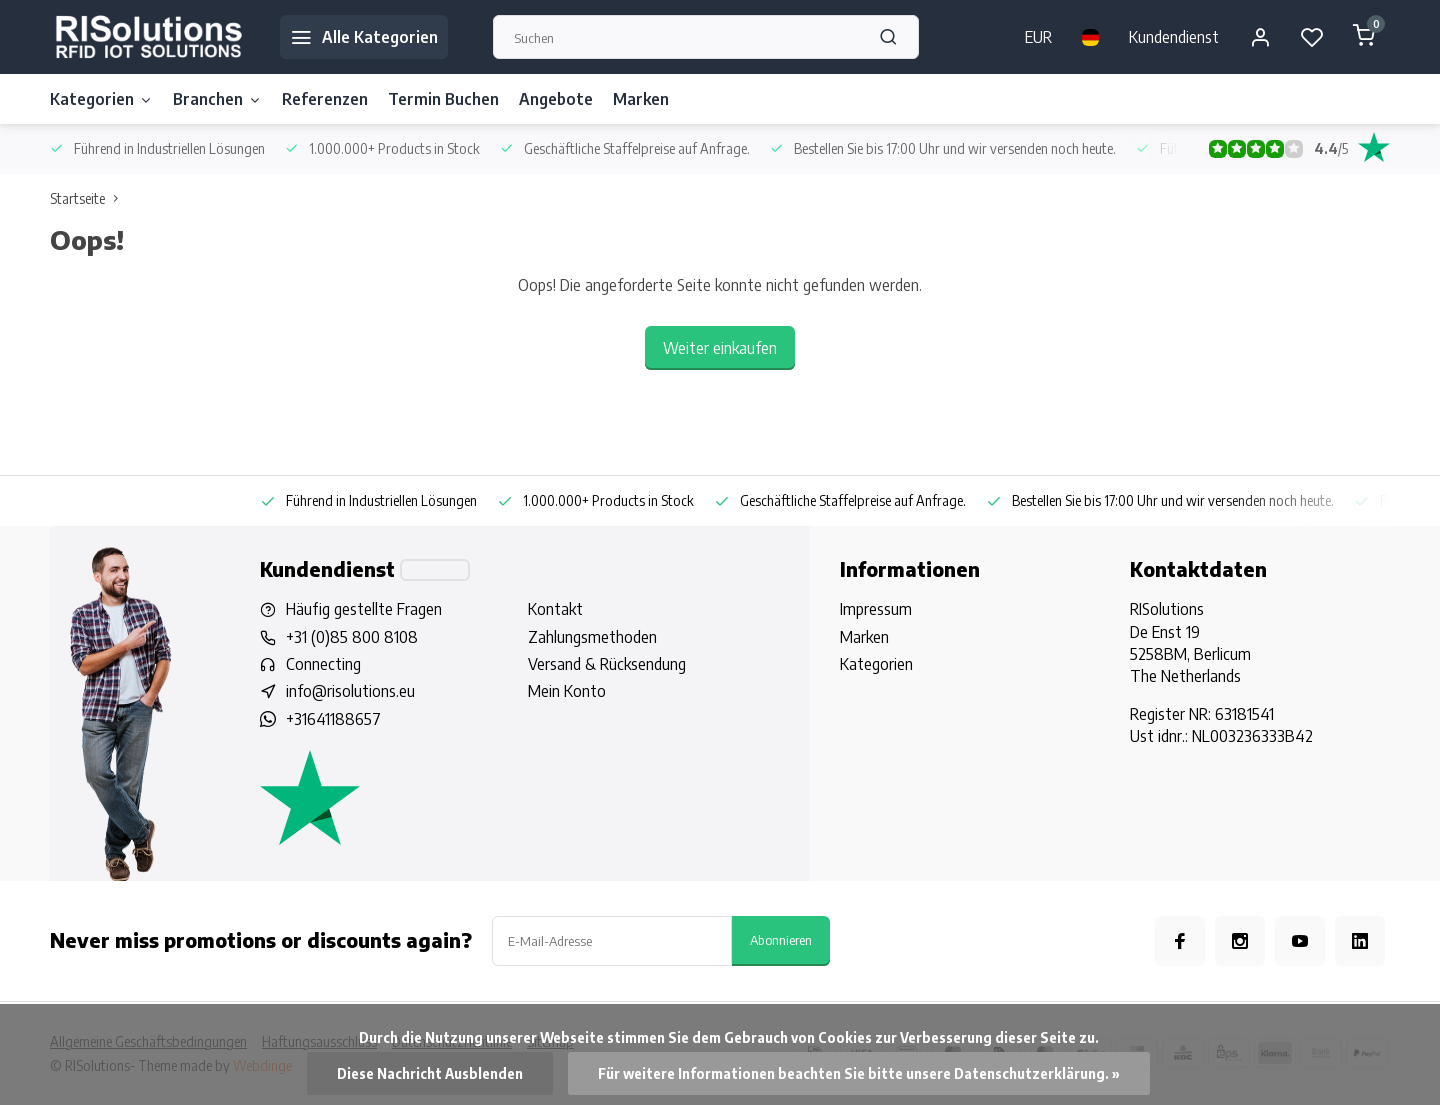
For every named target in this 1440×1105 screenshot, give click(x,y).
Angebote (556, 99)
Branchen (217, 99)
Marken (641, 99)
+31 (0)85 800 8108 (352, 637)
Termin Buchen (443, 99)
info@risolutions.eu (350, 691)
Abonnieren (781, 939)
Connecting (323, 664)
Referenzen (325, 99)
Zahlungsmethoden (592, 637)
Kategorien (101, 99)
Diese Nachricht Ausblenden (430, 1073)
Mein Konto (567, 691)
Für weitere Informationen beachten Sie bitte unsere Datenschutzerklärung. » (859, 1073)
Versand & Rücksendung (607, 664)
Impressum (876, 609)
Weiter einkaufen (720, 348)
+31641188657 (333, 719)
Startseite (88, 198)
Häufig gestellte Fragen (364, 609)
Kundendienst (1174, 37)
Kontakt (555, 609)
